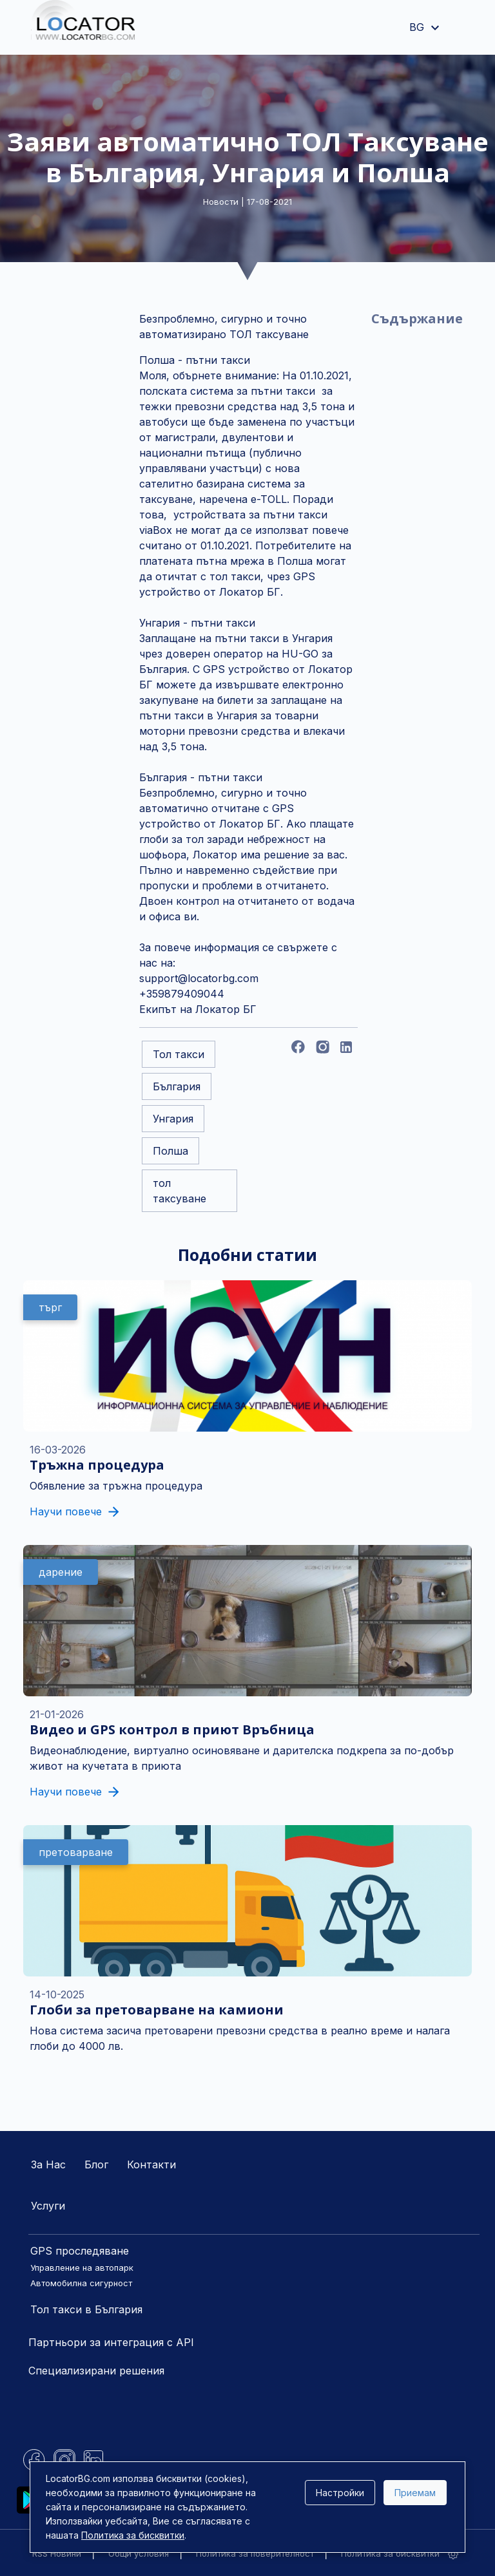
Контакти (151, 2164)
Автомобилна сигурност (81, 2283)
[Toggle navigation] (460, 27)
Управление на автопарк (81, 2267)
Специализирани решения (96, 2370)
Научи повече (74, 1511)
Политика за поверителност (255, 2553)
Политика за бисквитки (390, 2553)
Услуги (48, 2205)
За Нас (48, 2164)
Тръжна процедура (97, 1464)
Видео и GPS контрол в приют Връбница (172, 1729)
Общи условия (138, 2553)
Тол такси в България (86, 2309)
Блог (96, 2164)
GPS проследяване (79, 2250)
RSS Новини (56, 2553)
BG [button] (426, 27)
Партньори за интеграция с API (111, 2342)
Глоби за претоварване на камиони (157, 2009)
